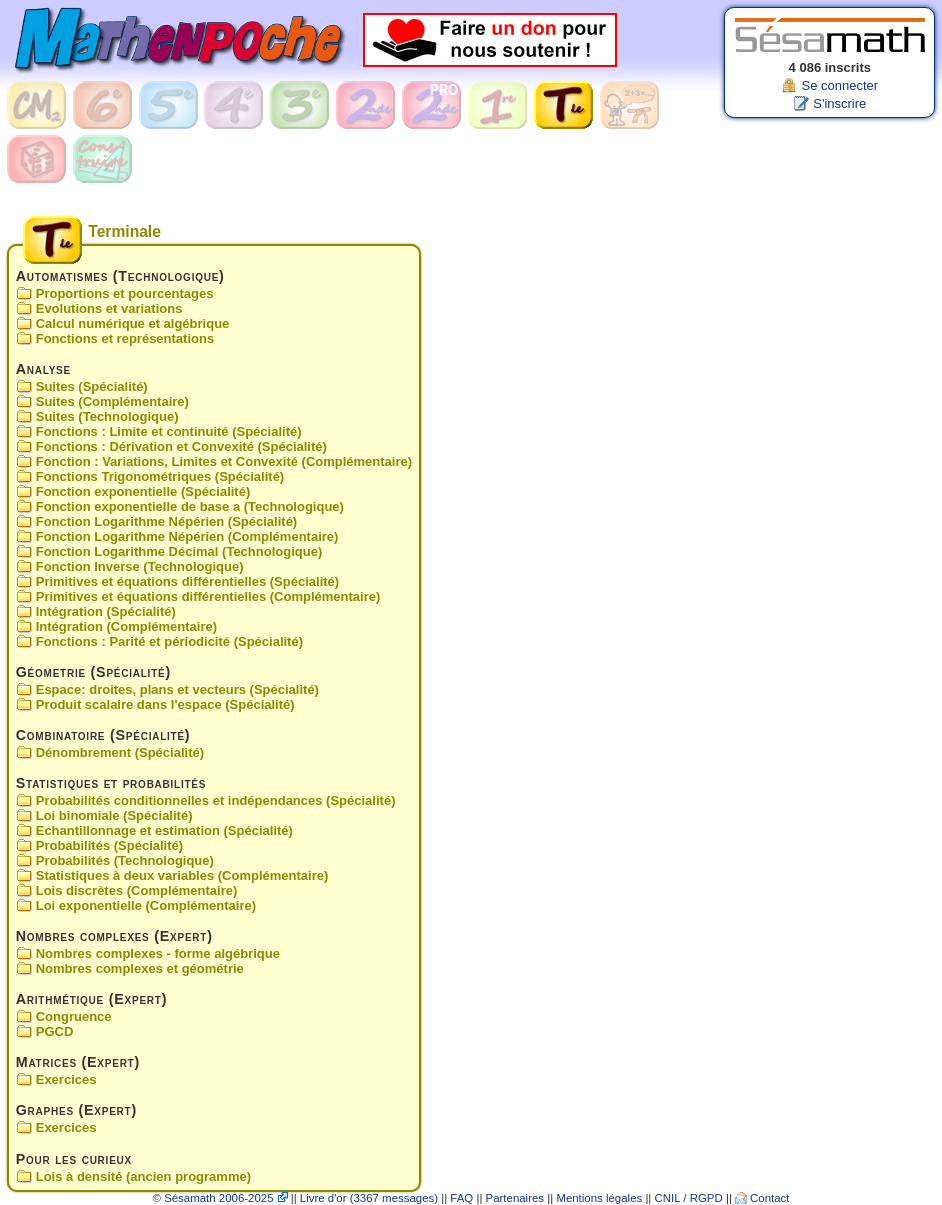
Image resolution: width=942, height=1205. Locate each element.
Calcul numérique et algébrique (133, 323)
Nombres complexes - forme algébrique (158, 953)
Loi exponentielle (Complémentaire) (146, 905)
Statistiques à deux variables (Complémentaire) (182, 875)
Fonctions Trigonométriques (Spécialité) (160, 476)
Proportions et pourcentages (125, 293)
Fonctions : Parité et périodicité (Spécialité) (169, 641)
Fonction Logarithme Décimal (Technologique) (179, 551)
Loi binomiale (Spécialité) (114, 815)
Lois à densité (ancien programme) (143, 1176)
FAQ (461, 1199)
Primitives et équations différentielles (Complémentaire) (208, 596)
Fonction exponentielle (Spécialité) (143, 491)
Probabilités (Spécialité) (109, 845)
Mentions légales (599, 1199)
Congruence (74, 1017)
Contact (769, 1199)
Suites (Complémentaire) (112, 401)
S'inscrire (839, 103)
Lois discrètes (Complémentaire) (137, 890)
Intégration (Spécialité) (106, 611)
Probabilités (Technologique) (125, 860)
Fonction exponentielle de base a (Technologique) (190, 506)
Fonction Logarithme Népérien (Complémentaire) (187, 536)
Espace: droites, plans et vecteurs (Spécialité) (177, 689)
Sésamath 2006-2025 (218, 1199)
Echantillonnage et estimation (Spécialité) (164, 830)
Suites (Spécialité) (92, 386)
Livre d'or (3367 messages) (369, 1199)
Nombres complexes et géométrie (140, 968)
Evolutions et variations (109, 308)
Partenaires (515, 1199)
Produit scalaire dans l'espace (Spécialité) (165, 704)
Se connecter (839, 85)
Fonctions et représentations (125, 338)
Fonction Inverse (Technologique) (140, 566)
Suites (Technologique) (107, 416)
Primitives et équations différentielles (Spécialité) (187, 581)
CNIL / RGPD (689, 1199)
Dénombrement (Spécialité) (120, 752)
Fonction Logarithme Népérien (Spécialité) (166, 521)
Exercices (66, 1080)
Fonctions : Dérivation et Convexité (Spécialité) (181, 446)
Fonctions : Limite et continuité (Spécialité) (169, 431)
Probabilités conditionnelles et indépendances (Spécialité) (216, 800)
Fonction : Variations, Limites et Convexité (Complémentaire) (224, 461)
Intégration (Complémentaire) (126, 626)
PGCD (55, 1032)
